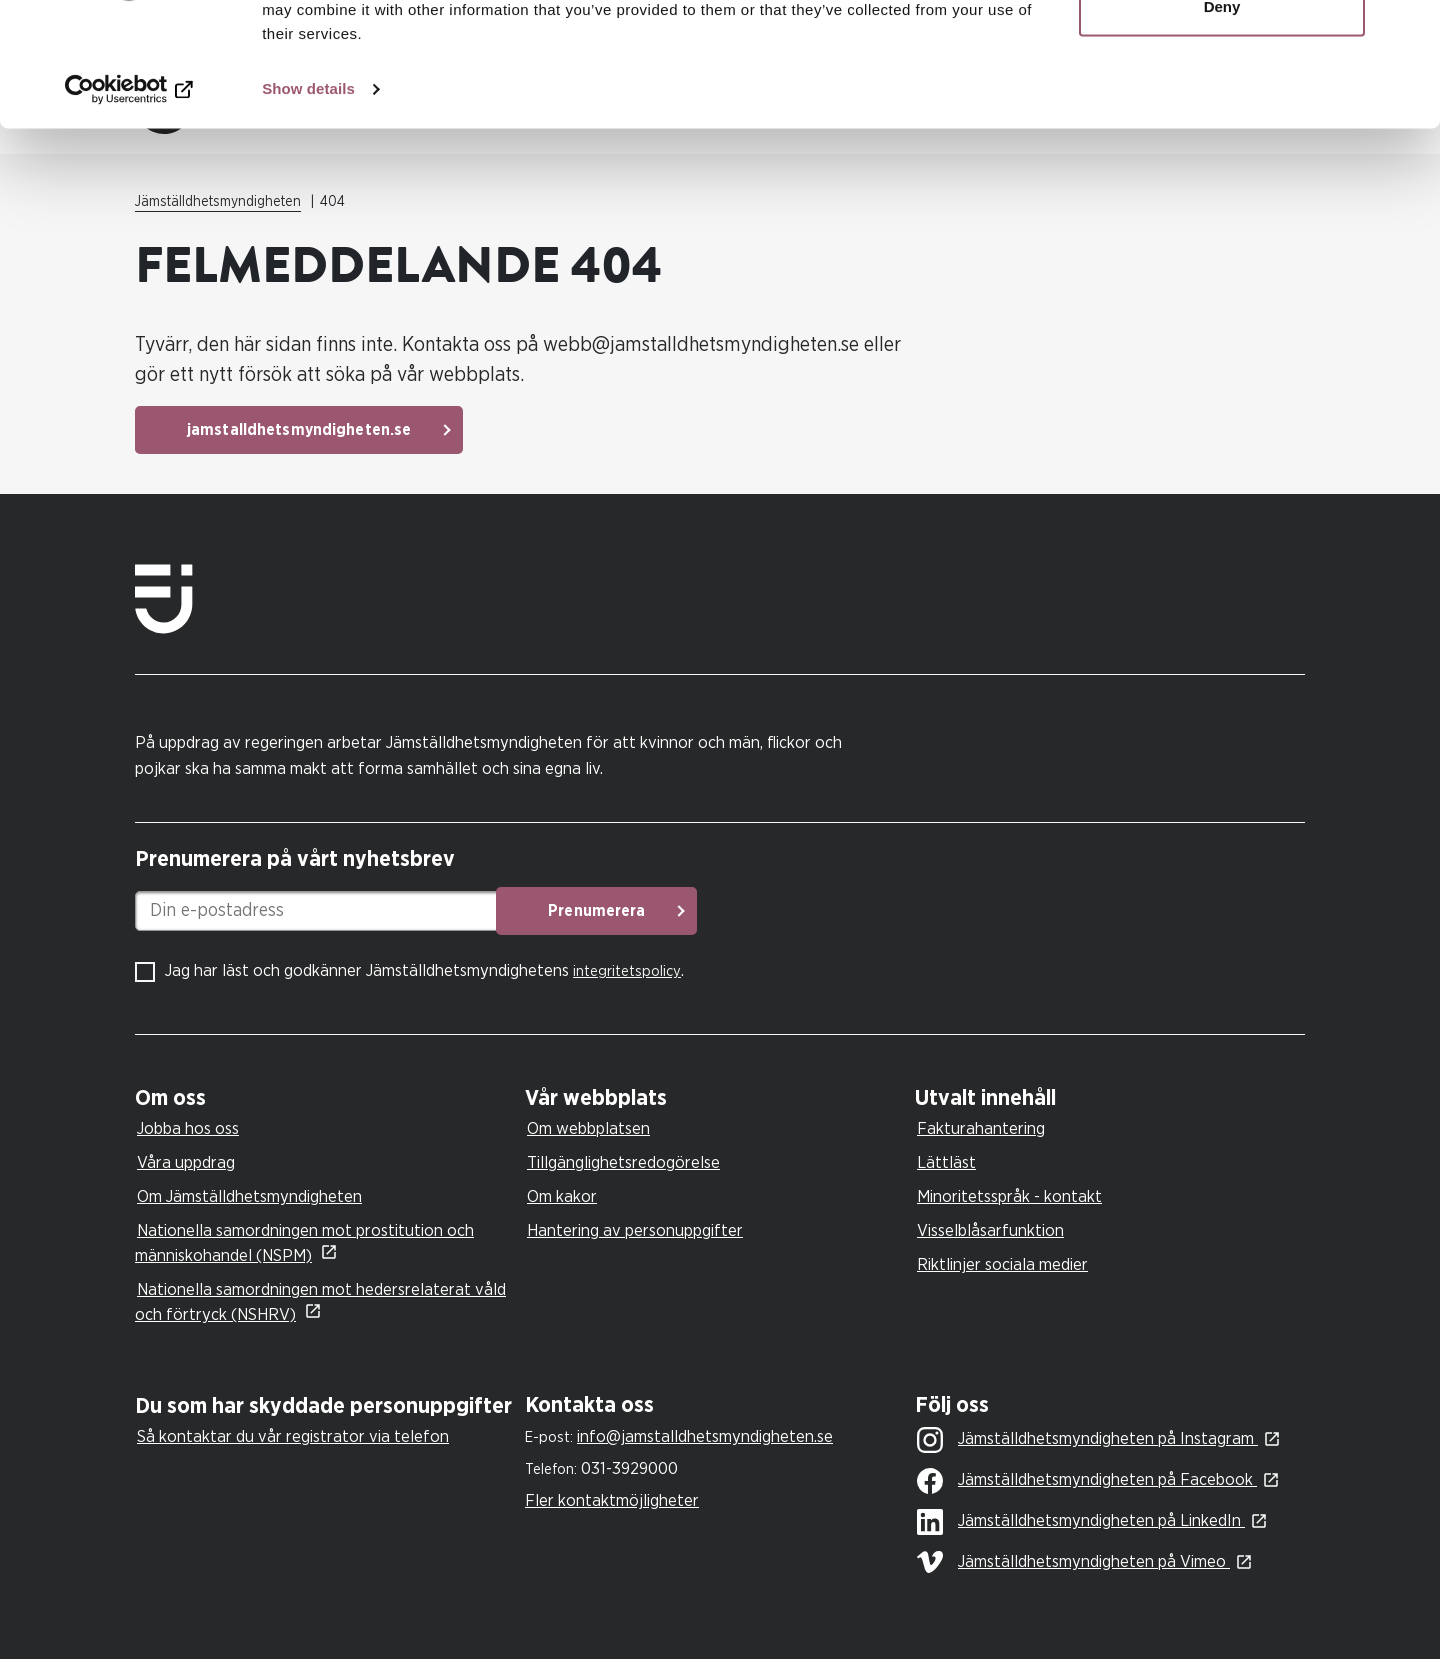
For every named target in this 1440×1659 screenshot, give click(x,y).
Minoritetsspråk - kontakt (1009, 1196)
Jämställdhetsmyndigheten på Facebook (1087, 1481)
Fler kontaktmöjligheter (612, 1500)
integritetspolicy (627, 971)
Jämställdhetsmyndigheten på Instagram (1087, 1440)
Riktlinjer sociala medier (1002, 1264)
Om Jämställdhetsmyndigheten (249, 1196)
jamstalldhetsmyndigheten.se (299, 430)
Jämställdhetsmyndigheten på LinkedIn (1081, 1522)
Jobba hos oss (188, 1128)
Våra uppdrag (186, 1162)
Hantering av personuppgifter (635, 1230)
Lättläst (946, 1162)
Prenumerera (625, 911)
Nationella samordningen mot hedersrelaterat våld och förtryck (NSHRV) (320, 1302)
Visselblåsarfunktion (990, 1230)
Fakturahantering (981, 1128)
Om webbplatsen (588, 1128)
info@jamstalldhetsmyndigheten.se (705, 1436)
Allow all (1222, 52)
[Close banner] (1409, 31)
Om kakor (562, 1196)
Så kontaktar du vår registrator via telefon (293, 1436)
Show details (308, 199)
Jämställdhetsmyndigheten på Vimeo (1073, 1562)
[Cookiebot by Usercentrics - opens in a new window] (129, 200)
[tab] (325, 1098)
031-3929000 (629, 1468)
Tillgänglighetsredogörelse (623, 1162)
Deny (1222, 118)
